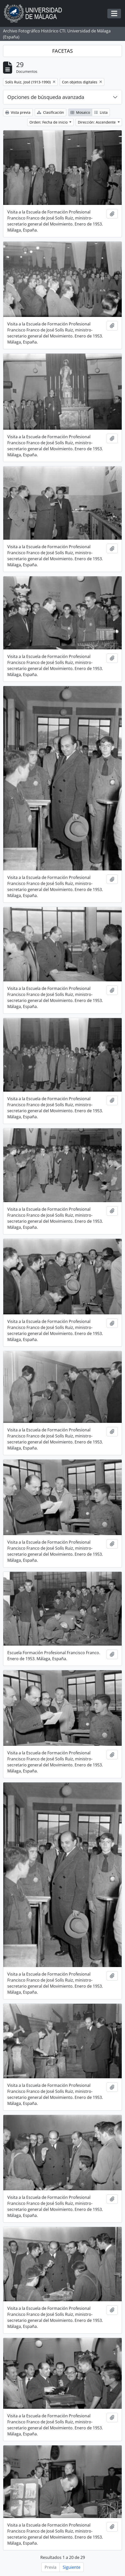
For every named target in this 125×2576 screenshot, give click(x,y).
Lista (101, 112)
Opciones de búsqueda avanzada (45, 97)
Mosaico (80, 112)
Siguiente (71, 2567)
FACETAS (62, 50)
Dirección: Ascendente (97, 122)
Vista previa (17, 112)
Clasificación (50, 112)
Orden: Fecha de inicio (49, 122)
